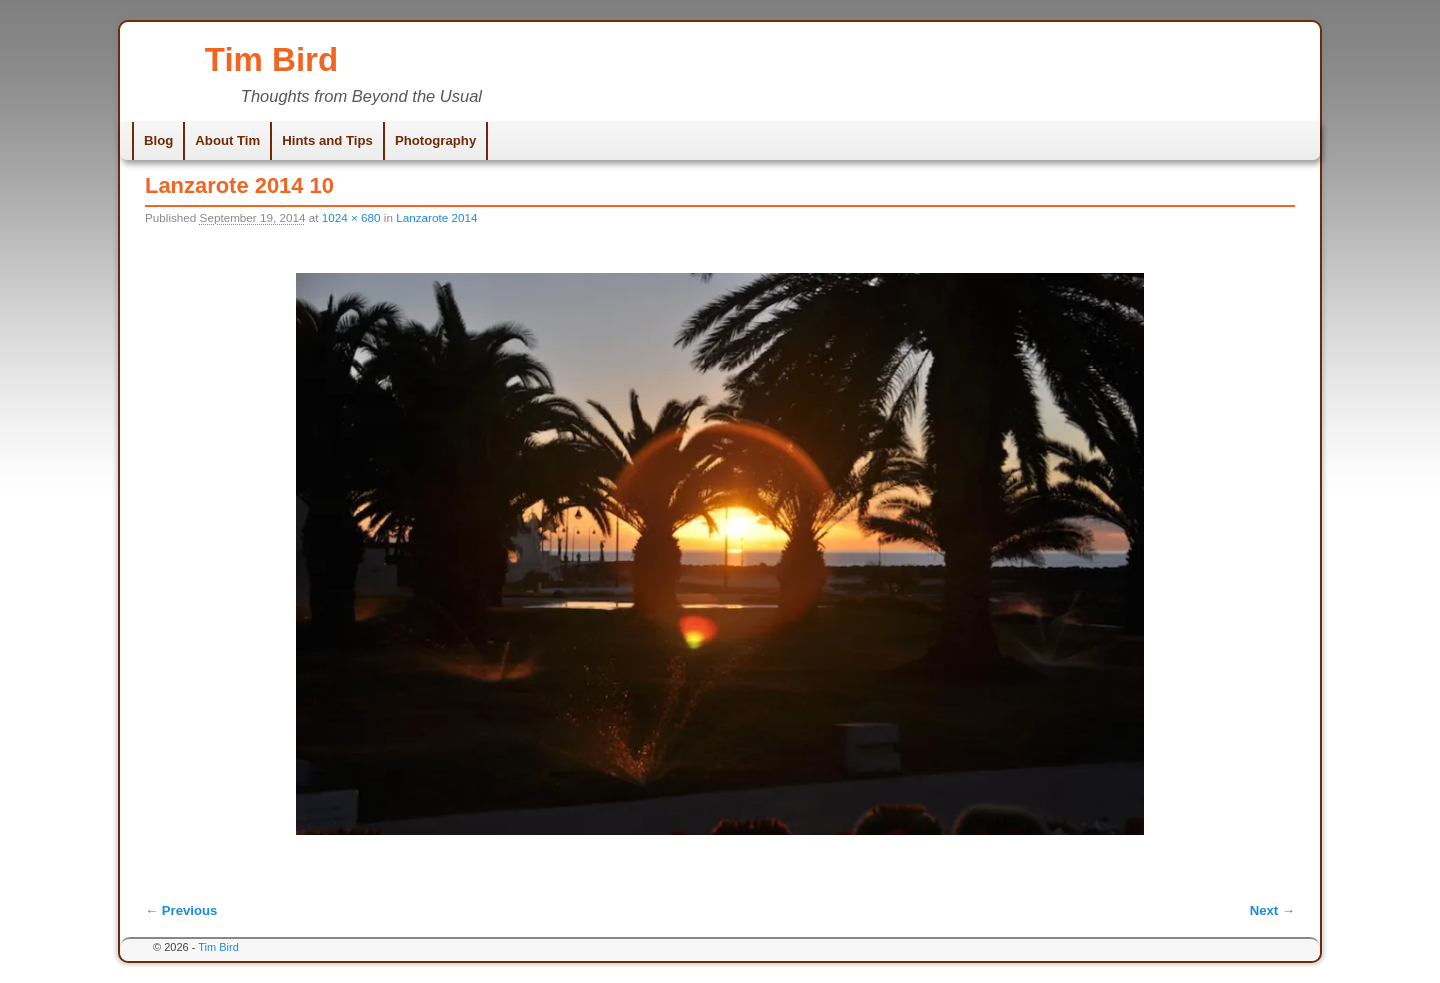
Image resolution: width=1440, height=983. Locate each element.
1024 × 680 (351, 217)
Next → (1272, 910)
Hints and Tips (327, 140)
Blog (158, 140)
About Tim (227, 140)
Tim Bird (271, 59)
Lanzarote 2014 (436, 217)
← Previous (181, 910)
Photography (435, 140)
